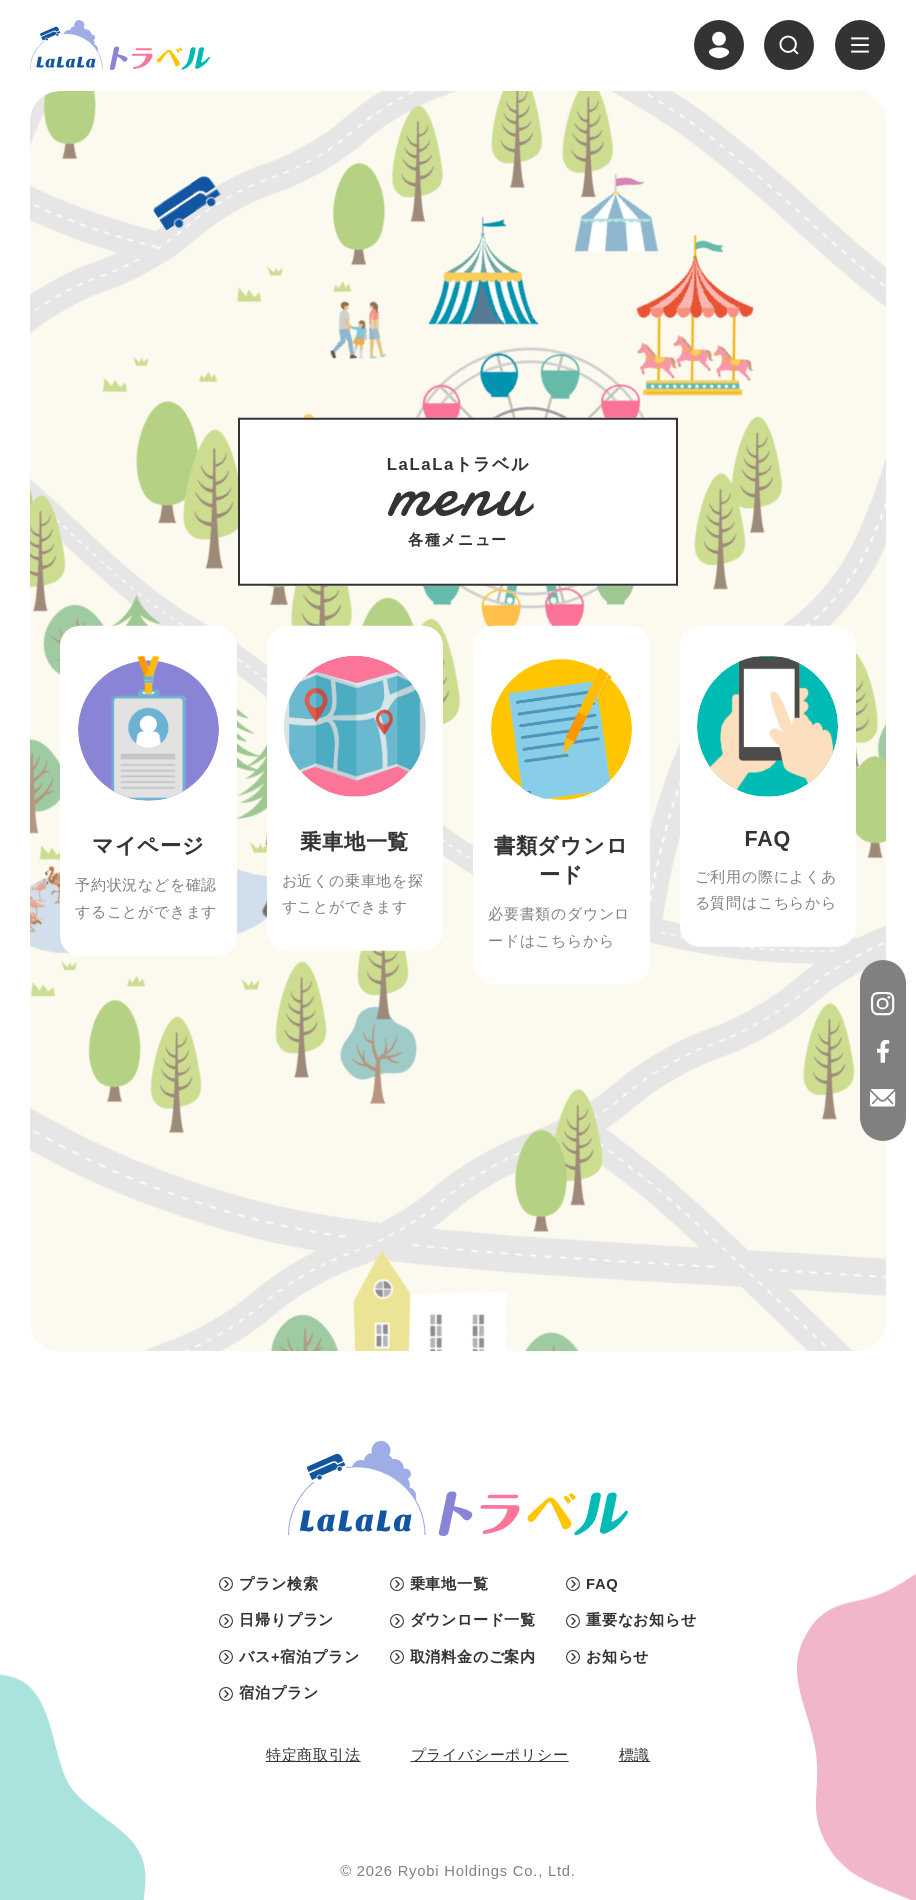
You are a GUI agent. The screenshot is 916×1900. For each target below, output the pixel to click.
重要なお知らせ (641, 1620)
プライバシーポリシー (490, 1755)
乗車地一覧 (449, 1584)
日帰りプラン (286, 1620)
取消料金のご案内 (473, 1657)
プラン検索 (278, 1584)
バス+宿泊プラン (299, 1657)
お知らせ (617, 1657)
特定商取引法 (313, 1755)
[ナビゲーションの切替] (860, 45)
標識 (635, 1755)
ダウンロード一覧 (473, 1620)
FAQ (602, 1584)
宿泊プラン (278, 1693)
